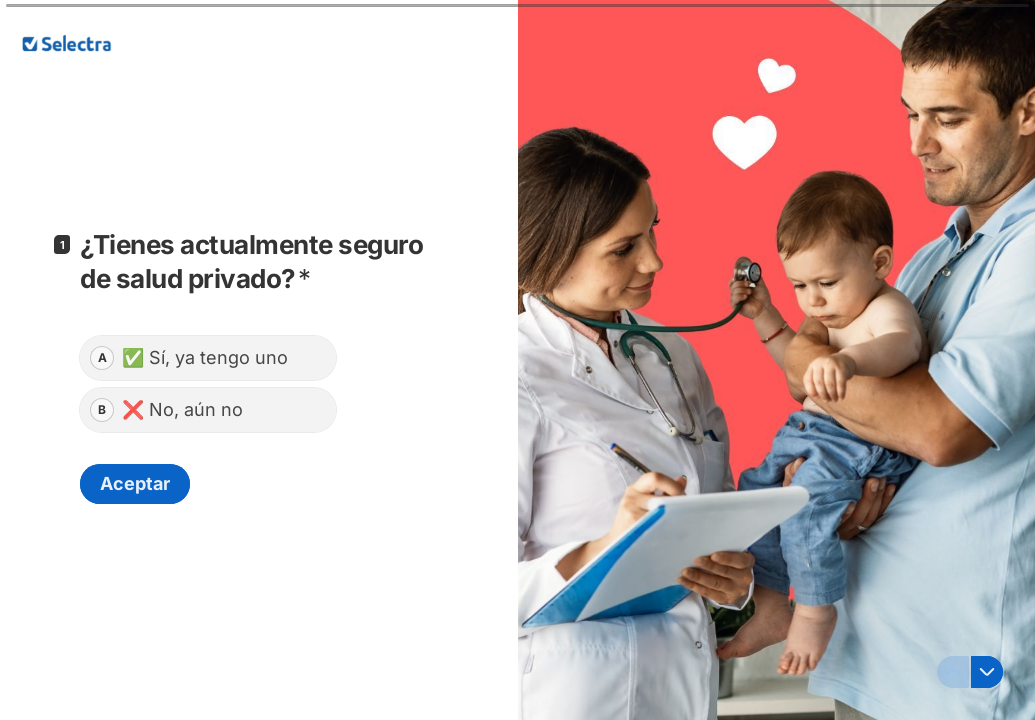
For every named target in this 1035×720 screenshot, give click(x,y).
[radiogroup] (208, 384)
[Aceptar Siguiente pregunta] (135, 484)
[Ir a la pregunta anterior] (953, 672)
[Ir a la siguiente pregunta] (987, 672)
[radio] (208, 358)
